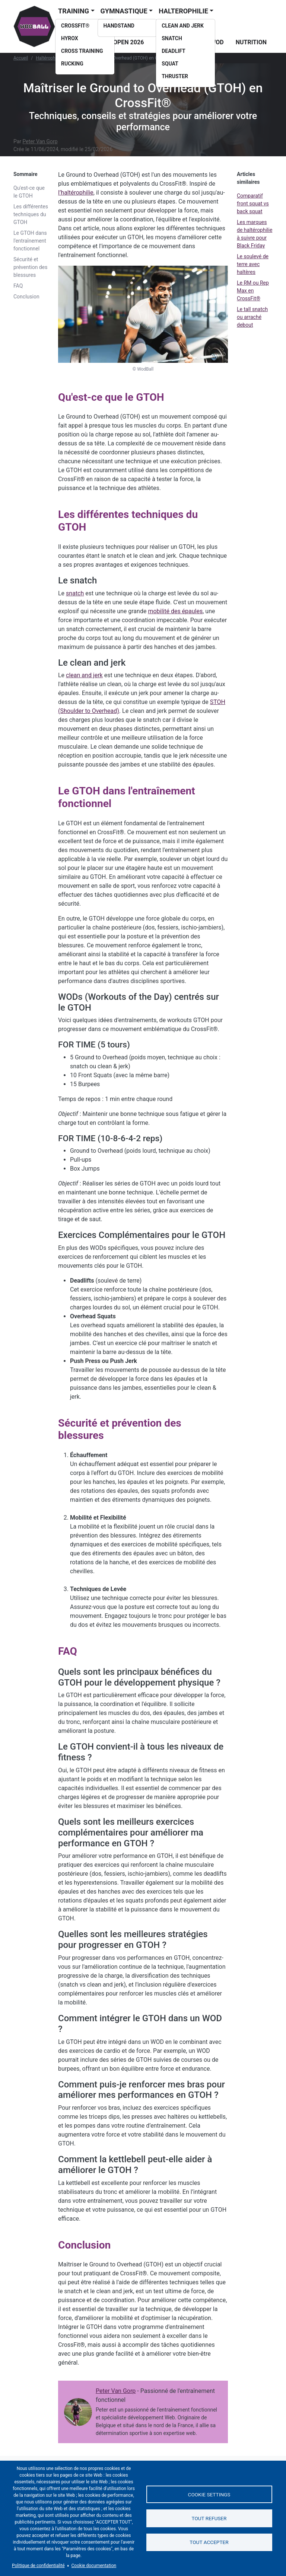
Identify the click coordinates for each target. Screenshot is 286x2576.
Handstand (119, 26)
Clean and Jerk (183, 26)
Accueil (20, 58)
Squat (170, 64)
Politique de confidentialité (38, 2565)
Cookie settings (209, 2494)
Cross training (82, 51)
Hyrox (69, 38)
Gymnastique (124, 11)
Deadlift (173, 51)
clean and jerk (84, 675)
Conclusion (26, 297)
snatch (75, 593)
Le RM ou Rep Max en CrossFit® (253, 290)
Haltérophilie (48, 58)
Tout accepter (209, 2542)
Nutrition (251, 42)
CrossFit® (75, 26)
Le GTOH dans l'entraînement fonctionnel (30, 241)
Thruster (175, 76)
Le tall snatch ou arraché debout (252, 317)
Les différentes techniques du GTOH (30, 214)
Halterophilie (183, 11)
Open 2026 (128, 42)
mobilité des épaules (175, 611)
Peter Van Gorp (40, 141)
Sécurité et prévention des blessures (30, 267)
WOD (216, 42)
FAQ (18, 286)
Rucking (72, 64)
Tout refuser (209, 2518)
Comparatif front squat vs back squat (253, 203)
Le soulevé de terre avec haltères (252, 264)
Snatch (172, 38)
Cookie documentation (94, 2565)
